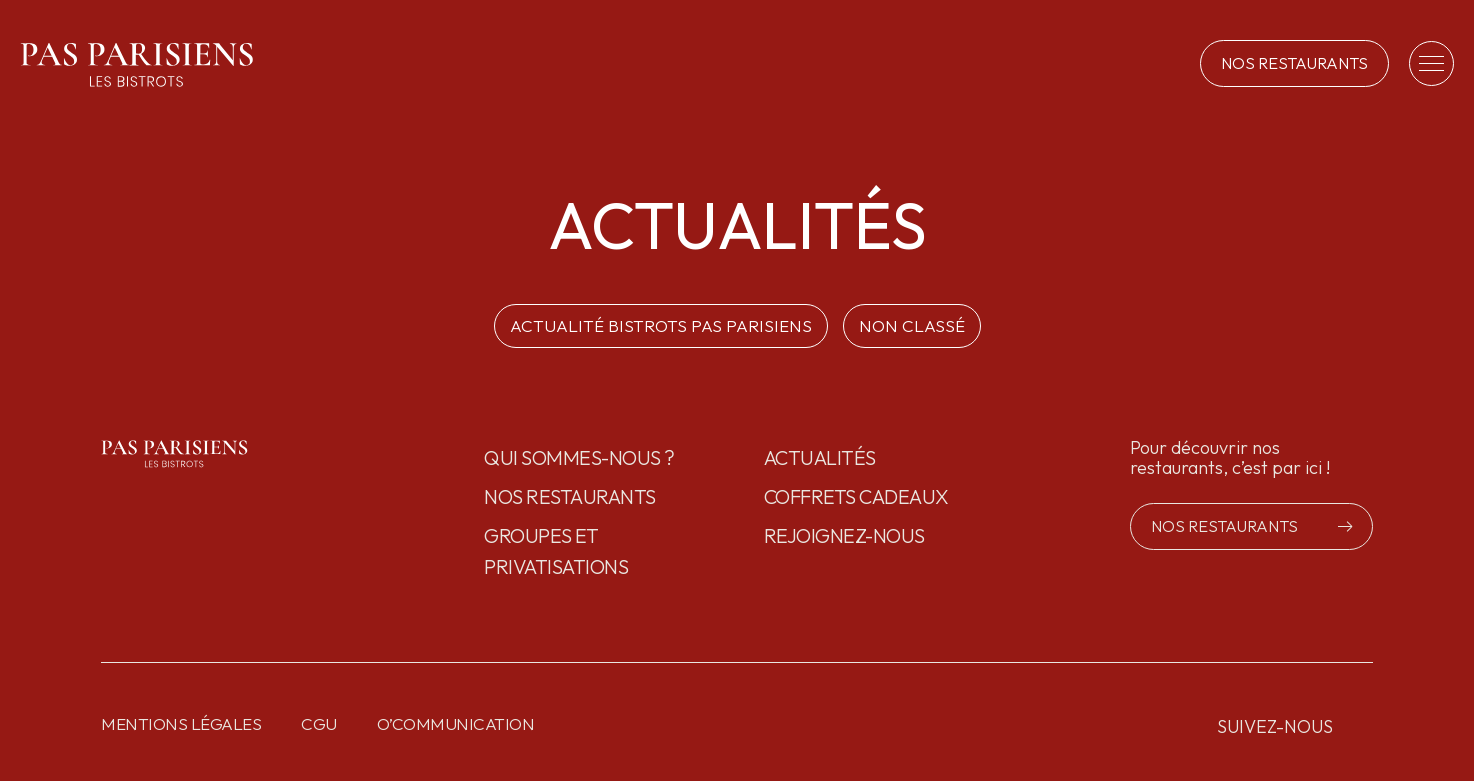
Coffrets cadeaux (856, 496)
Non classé (912, 325)
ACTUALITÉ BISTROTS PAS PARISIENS (661, 325)
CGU (319, 723)
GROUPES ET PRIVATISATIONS (556, 551)
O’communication (456, 723)
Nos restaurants (570, 496)
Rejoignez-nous (844, 535)
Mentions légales (181, 723)
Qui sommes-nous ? (579, 457)
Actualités (820, 457)
